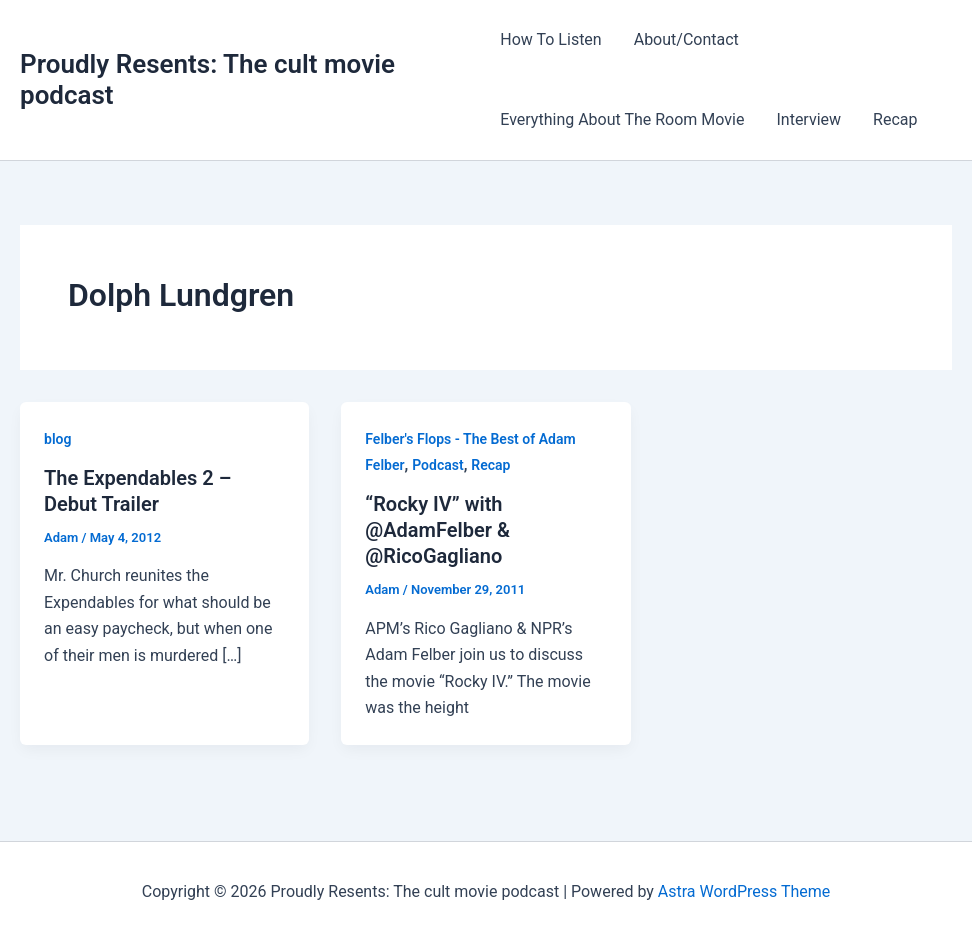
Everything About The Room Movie (622, 119)
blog (57, 439)
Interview (808, 119)
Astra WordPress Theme (744, 891)
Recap (895, 119)
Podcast (437, 465)
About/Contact (686, 39)
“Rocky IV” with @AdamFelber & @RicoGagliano (437, 530)
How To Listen (550, 39)
